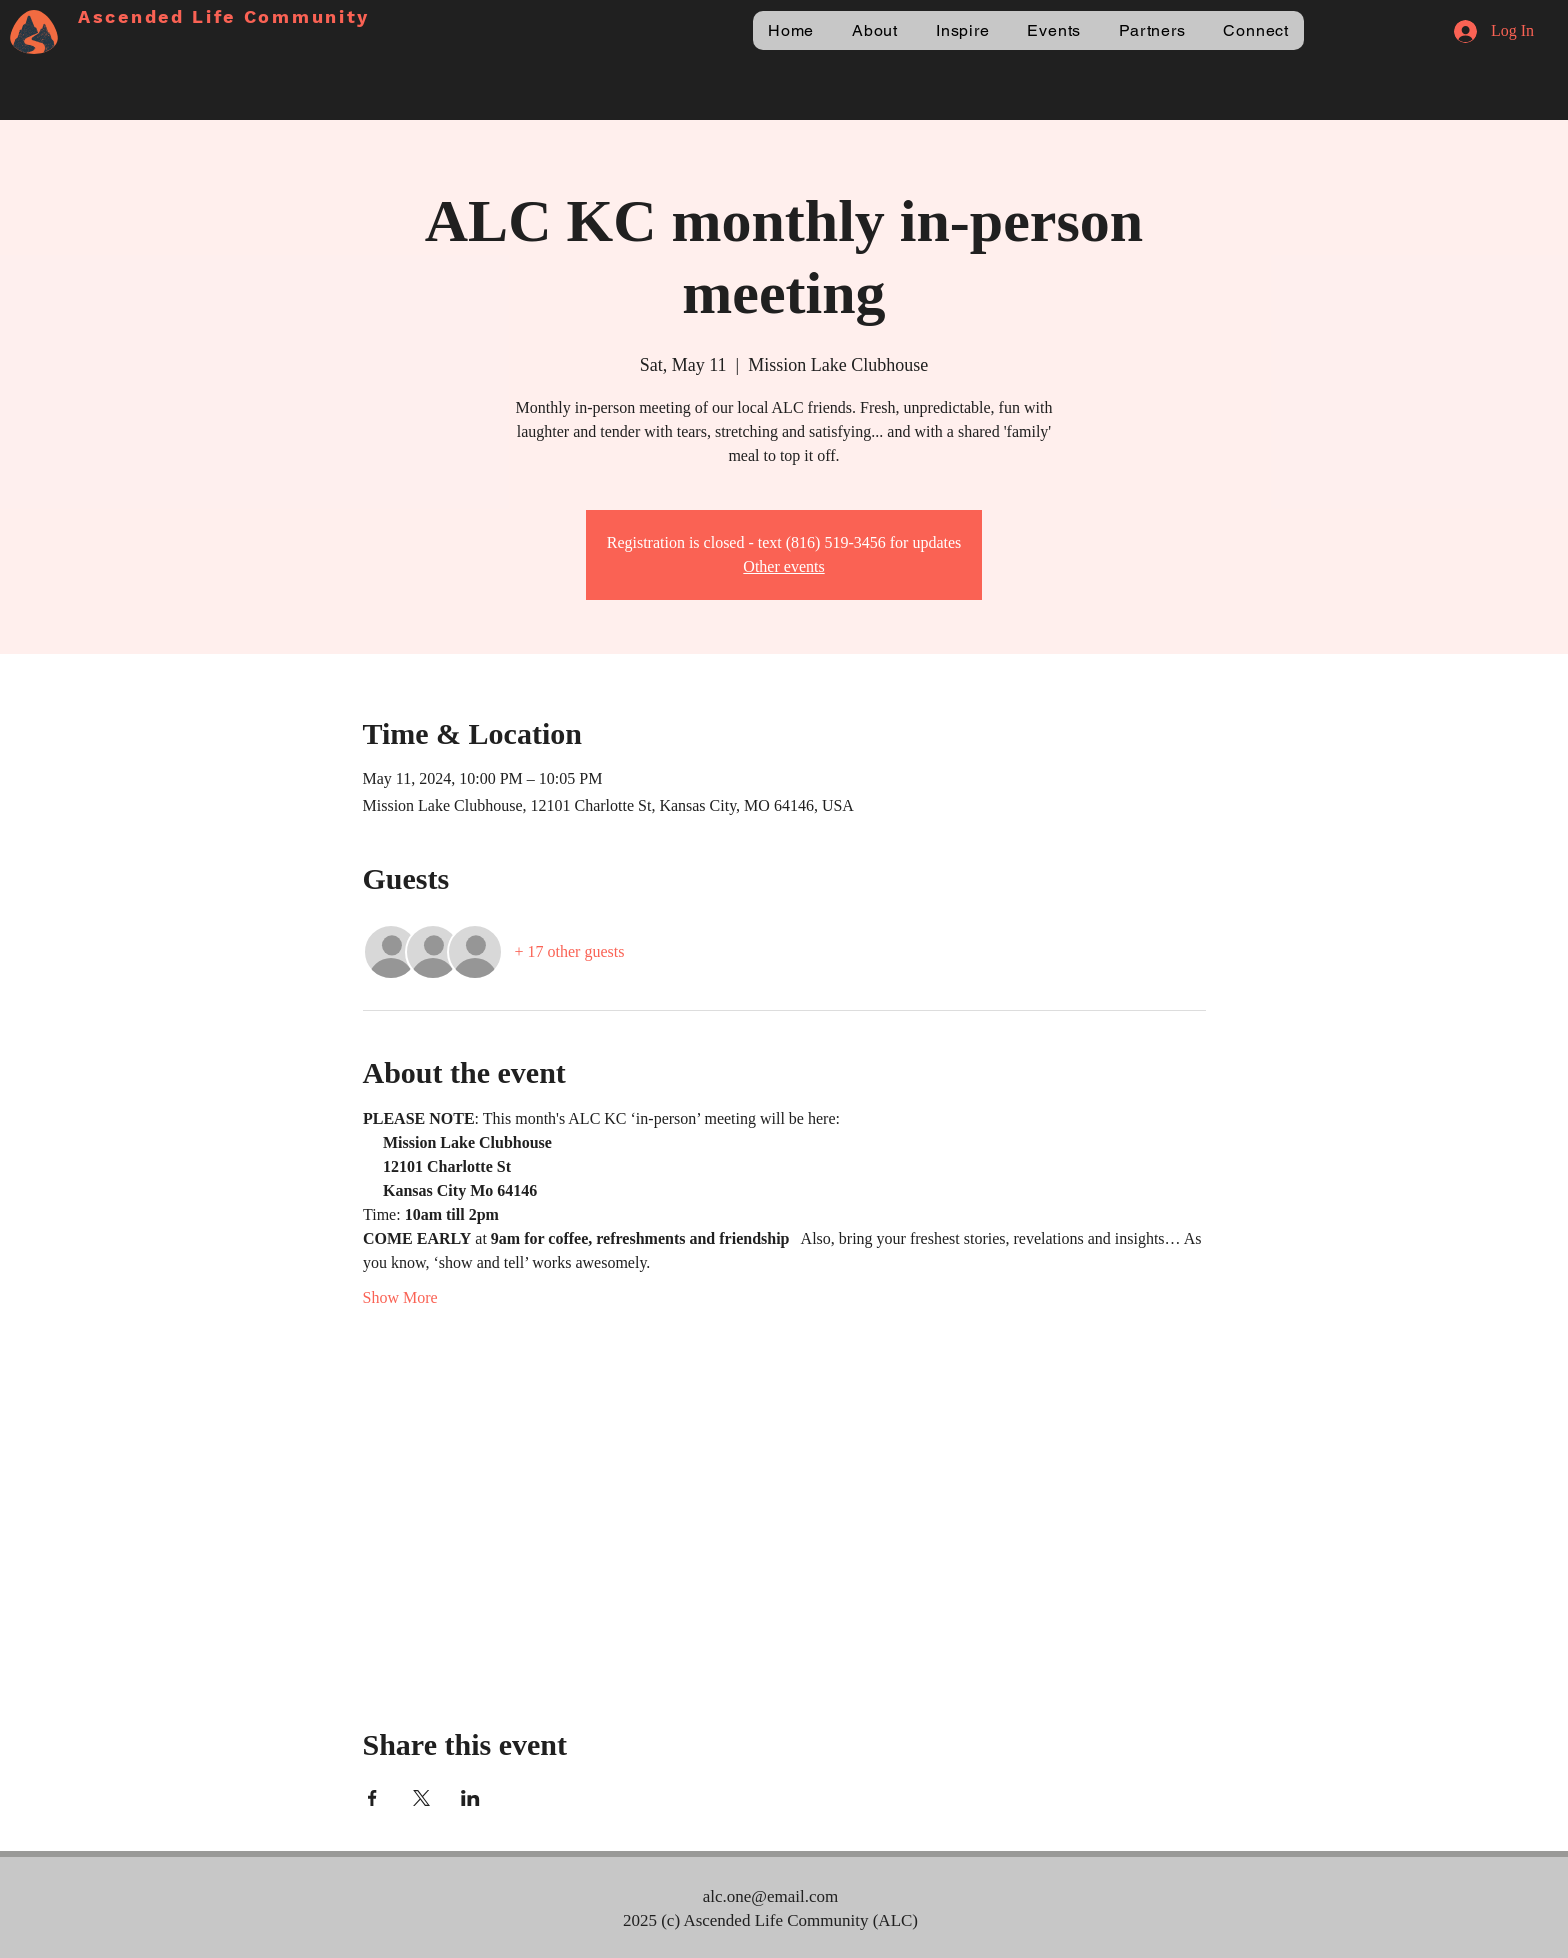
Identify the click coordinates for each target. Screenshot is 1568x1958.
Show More (400, 1297)
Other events (783, 566)
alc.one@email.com (771, 1896)
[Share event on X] (421, 1798)
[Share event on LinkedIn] (470, 1798)
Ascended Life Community (224, 16)
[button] (875, 30)
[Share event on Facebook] (372, 1798)
